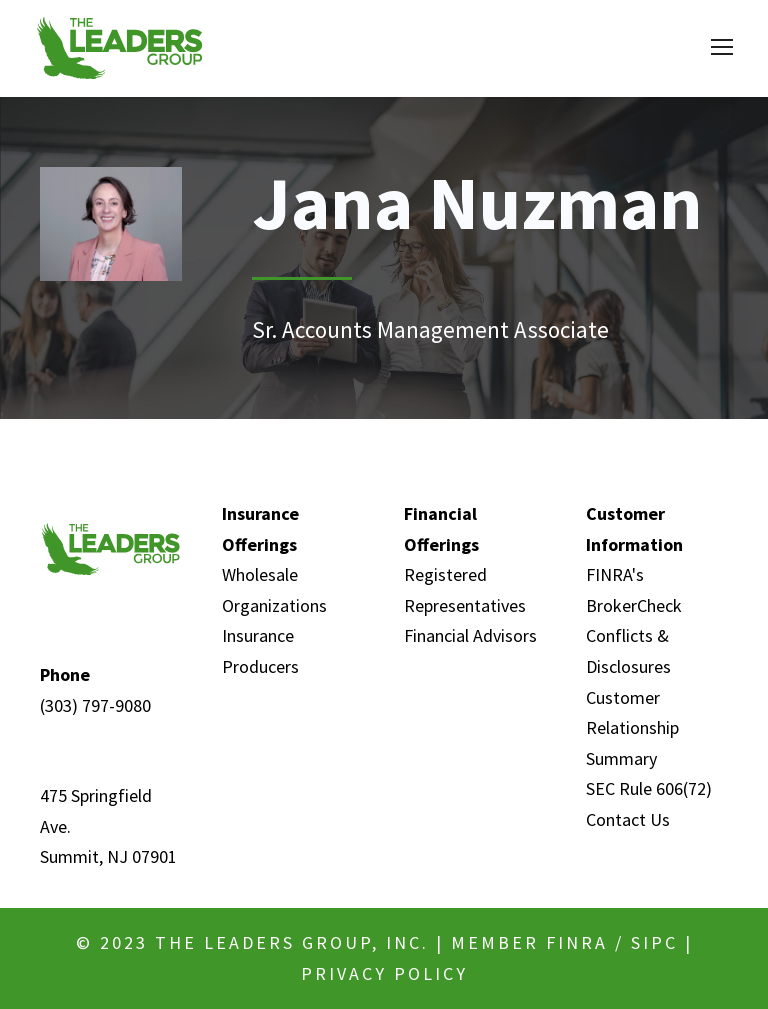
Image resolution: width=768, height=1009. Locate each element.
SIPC (654, 942)
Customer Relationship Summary (632, 728)
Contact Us (628, 819)
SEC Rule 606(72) (649, 788)
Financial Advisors (470, 635)
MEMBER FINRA (529, 942)
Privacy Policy (384, 973)
